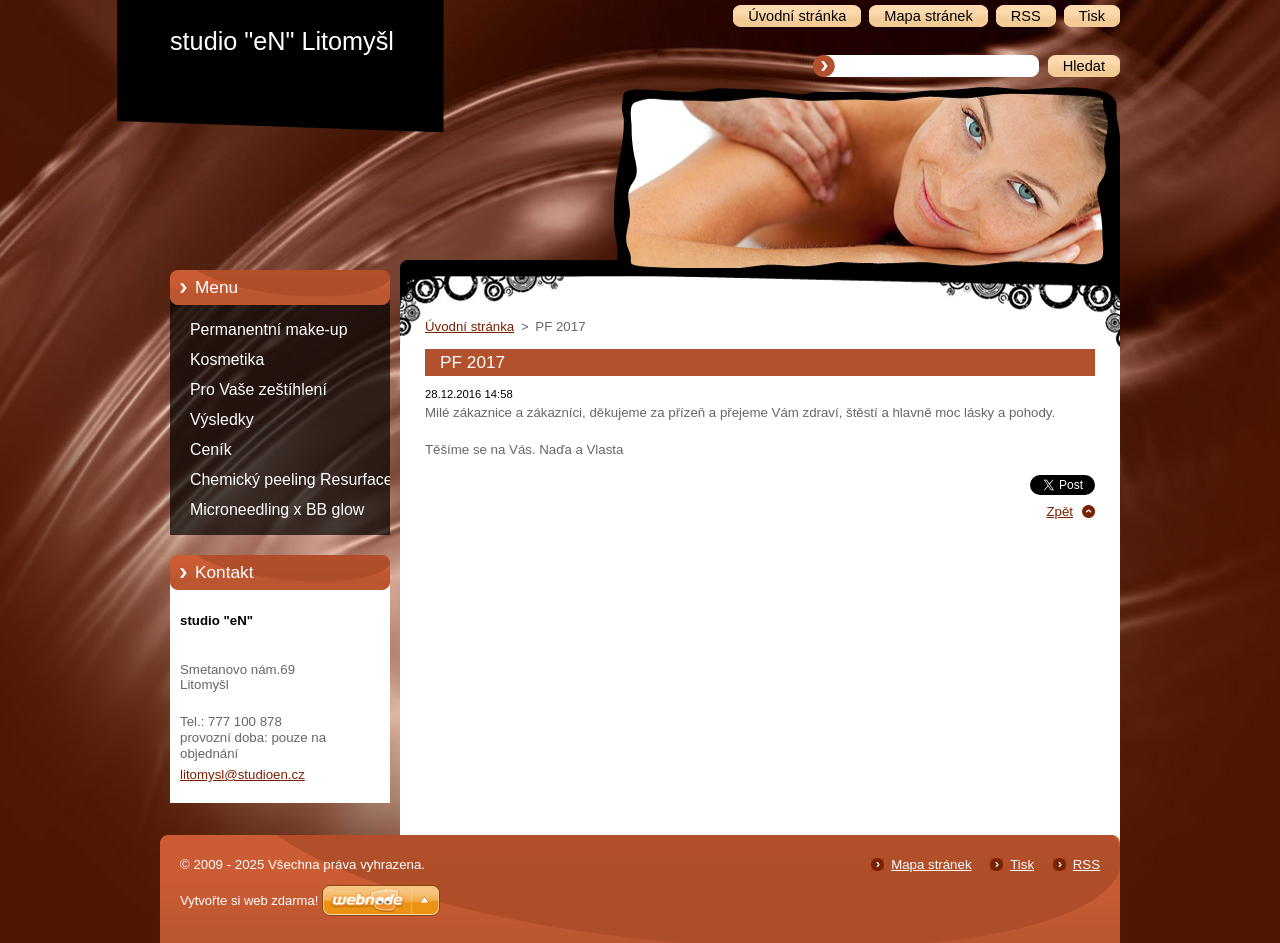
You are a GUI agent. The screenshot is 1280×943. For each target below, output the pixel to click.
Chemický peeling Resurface (291, 479)
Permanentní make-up (269, 329)
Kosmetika (227, 359)
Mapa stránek (931, 864)
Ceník (211, 449)
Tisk (1022, 864)
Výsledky (222, 419)
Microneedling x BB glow (277, 509)
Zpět (1059, 511)
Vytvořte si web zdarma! (249, 900)
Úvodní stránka (469, 326)
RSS (1086, 864)
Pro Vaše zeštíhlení (258, 389)
